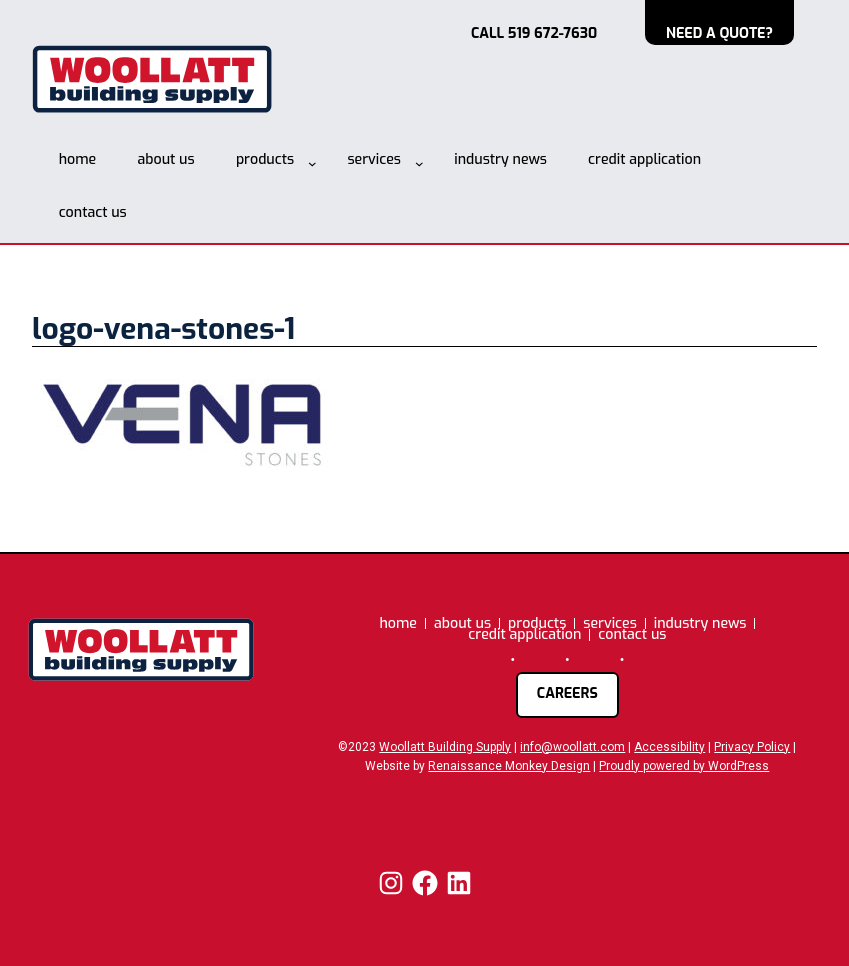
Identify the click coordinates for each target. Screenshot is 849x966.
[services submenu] (419, 163)
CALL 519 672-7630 (534, 33)
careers (567, 693)
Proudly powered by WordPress (684, 766)
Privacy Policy (752, 747)
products (265, 159)
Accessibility (669, 747)
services (374, 159)
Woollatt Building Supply (445, 747)
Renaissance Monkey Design (509, 766)
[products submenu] (312, 163)
